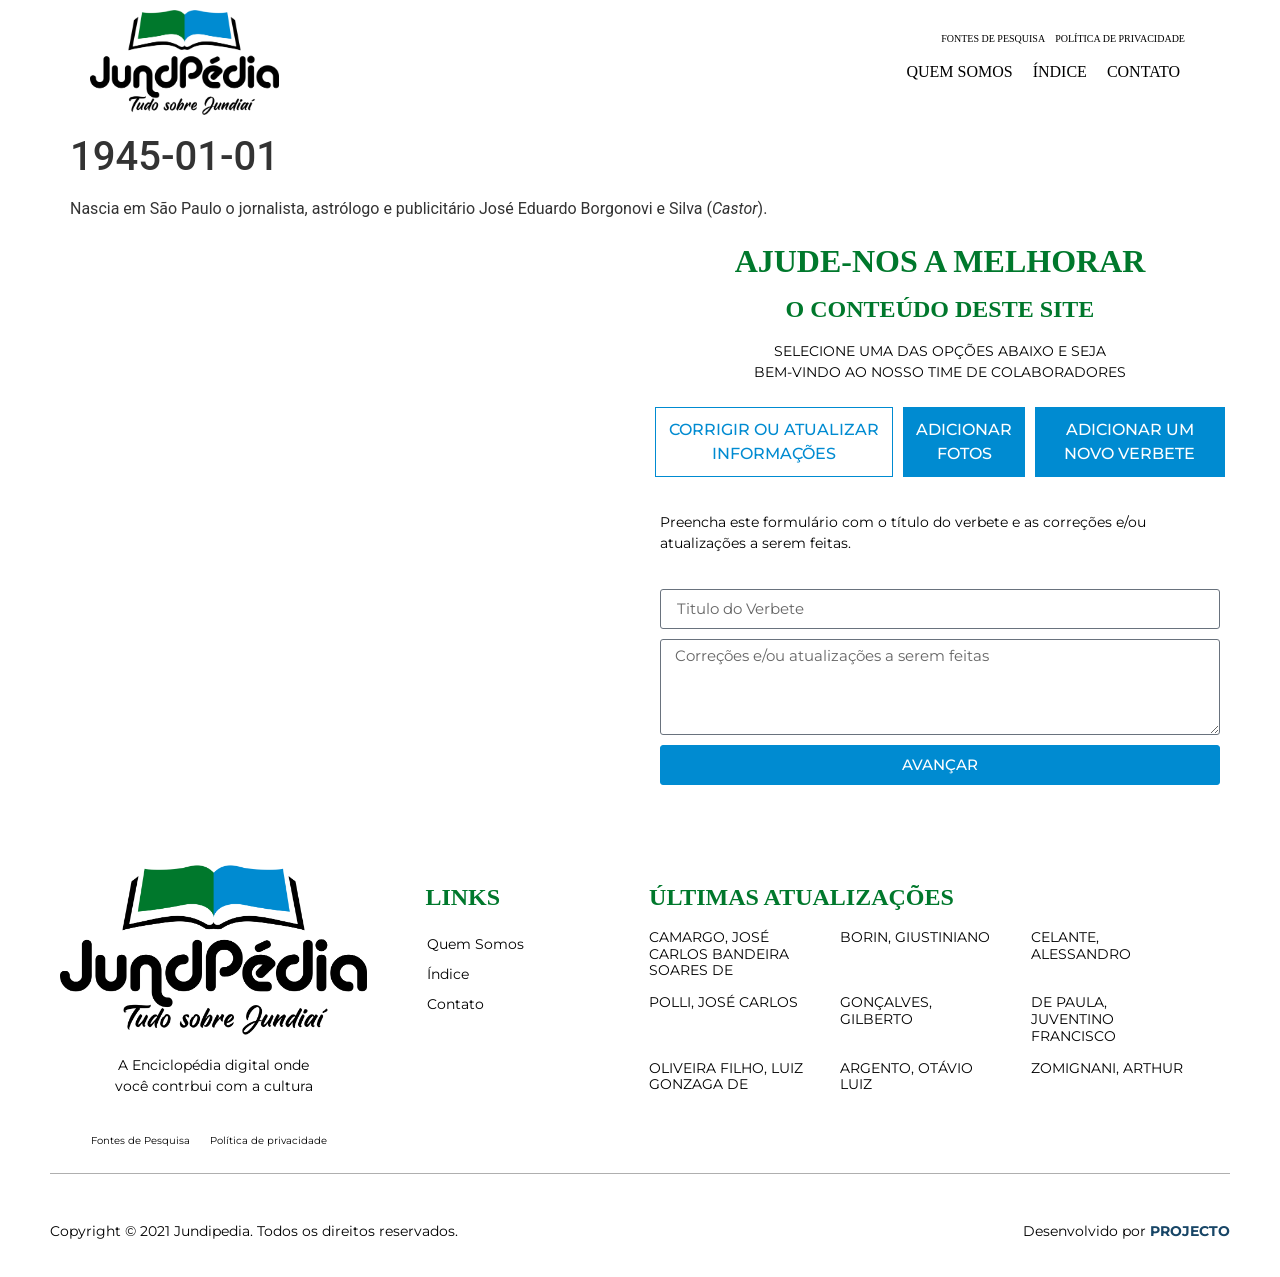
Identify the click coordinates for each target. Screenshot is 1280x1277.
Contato (1143, 71)
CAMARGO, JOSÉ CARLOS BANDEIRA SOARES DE (719, 954)
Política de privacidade (1120, 38)
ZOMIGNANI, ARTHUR (1107, 1068)
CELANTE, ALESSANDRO (1081, 945)
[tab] (774, 442)
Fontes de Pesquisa (993, 38)
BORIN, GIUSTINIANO (915, 937)
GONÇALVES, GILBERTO (886, 1010)
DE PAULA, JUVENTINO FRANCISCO (1073, 1019)
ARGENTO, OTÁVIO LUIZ (906, 1076)
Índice (1060, 71)
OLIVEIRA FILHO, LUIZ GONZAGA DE (726, 1076)
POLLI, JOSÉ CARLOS (723, 1002)
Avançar (940, 764)
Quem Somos (959, 71)
